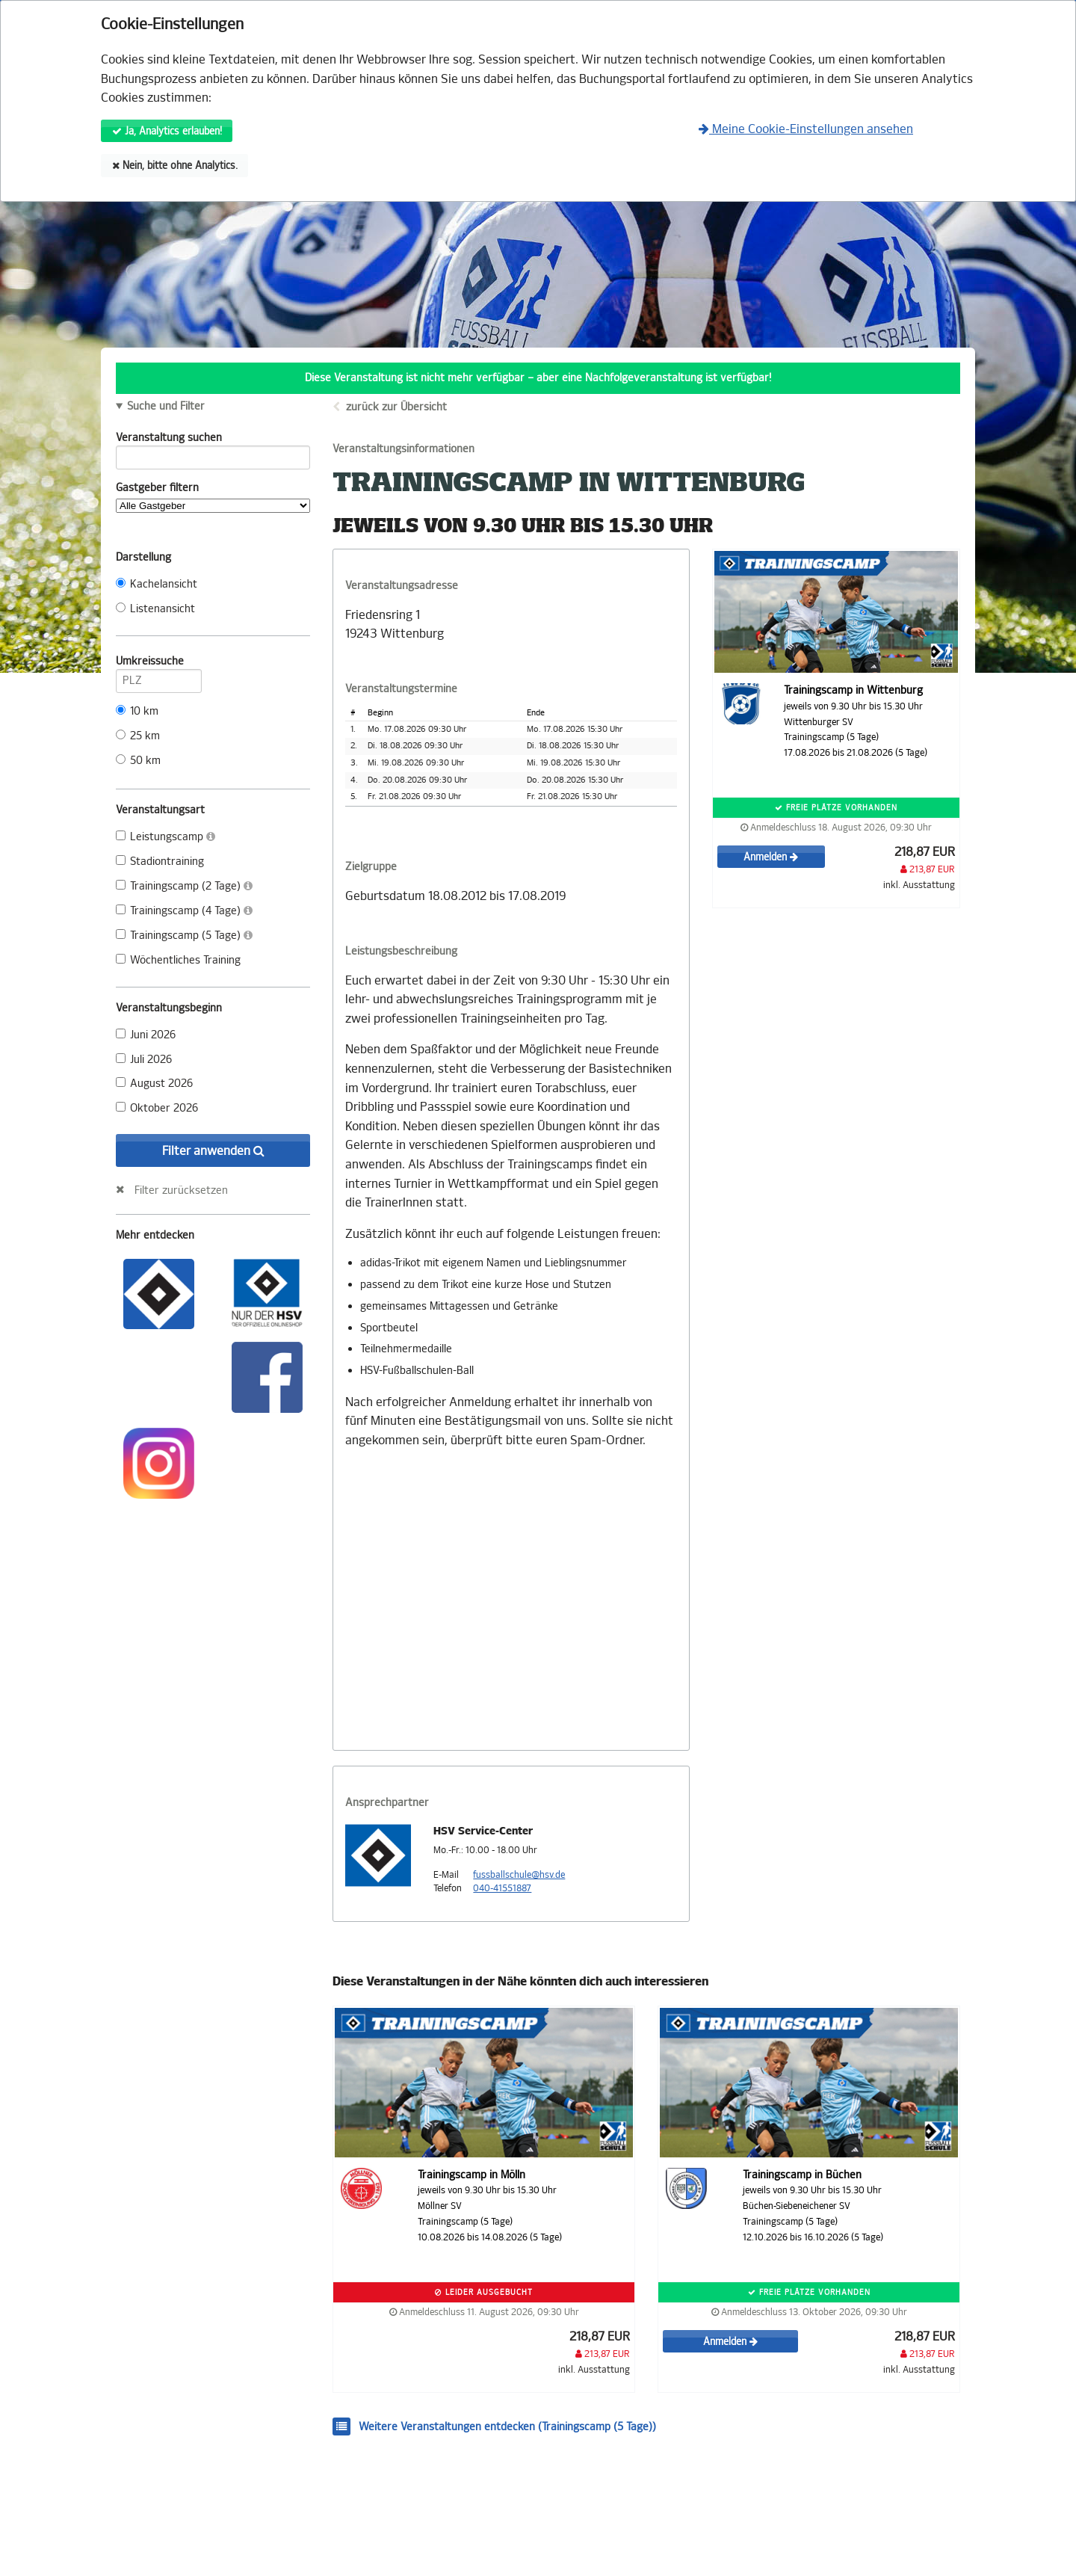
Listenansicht (155, 609)
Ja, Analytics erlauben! (167, 131)
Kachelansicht (156, 584)
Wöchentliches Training (178, 960)
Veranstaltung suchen (213, 440)
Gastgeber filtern (213, 497)
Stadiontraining (160, 861)
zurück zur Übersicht (396, 407)
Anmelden (770, 857)
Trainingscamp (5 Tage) (184, 935)
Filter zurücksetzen (181, 1190)
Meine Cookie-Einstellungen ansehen (806, 129)
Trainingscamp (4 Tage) (184, 911)
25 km (138, 736)
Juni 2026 (146, 1035)
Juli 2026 (144, 1059)
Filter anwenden (213, 1151)
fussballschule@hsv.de (519, 1875)
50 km (138, 760)
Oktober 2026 (157, 1108)
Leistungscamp (165, 837)
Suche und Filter (166, 406)
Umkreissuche (159, 664)
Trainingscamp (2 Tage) (184, 886)
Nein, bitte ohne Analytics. (175, 165)
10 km (137, 711)
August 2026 (154, 1083)
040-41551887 (502, 1888)
